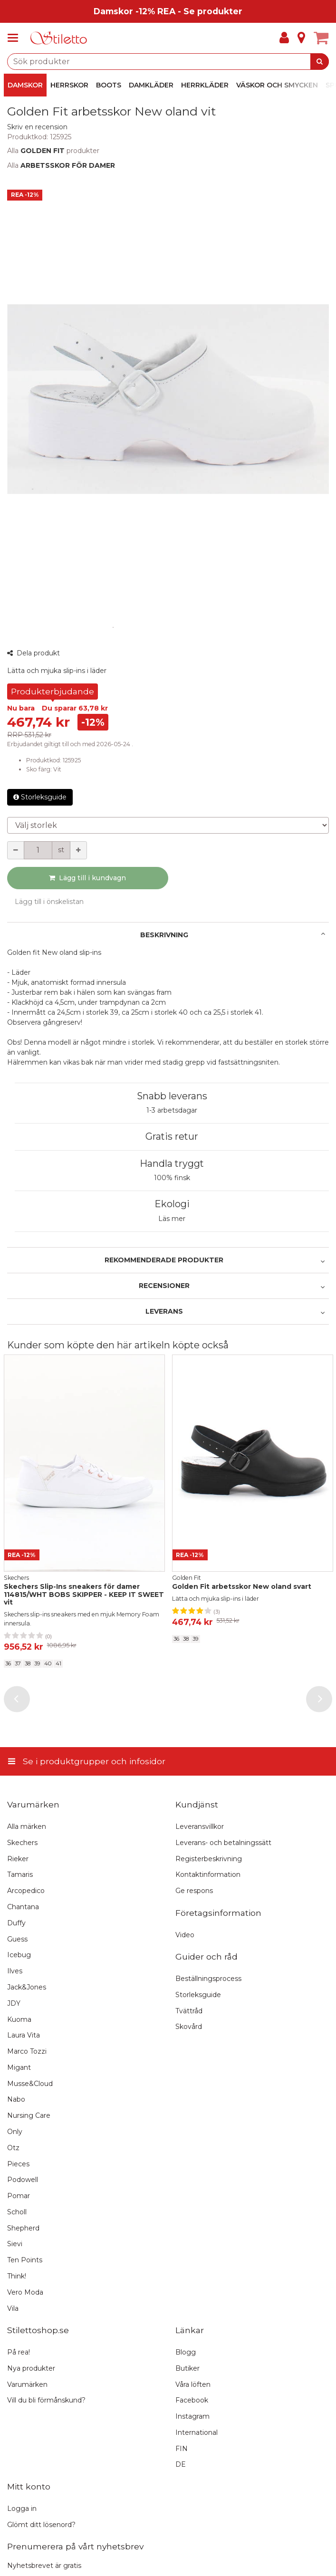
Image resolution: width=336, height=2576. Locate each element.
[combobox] (168, 61)
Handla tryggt (172, 1163)
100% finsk (172, 1177)
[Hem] (59, 38)
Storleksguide (40, 797)
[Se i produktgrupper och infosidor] (15, 38)
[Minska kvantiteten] (15, 850)
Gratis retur (171, 1136)
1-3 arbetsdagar (171, 1110)
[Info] (301, 38)
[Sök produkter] (168, 61)
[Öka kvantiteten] (78, 850)
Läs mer (171, 1218)
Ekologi (172, 1204)
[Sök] (319, 61)
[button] (37, 127)
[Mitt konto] (284, 38)
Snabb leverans (172, 1096)
